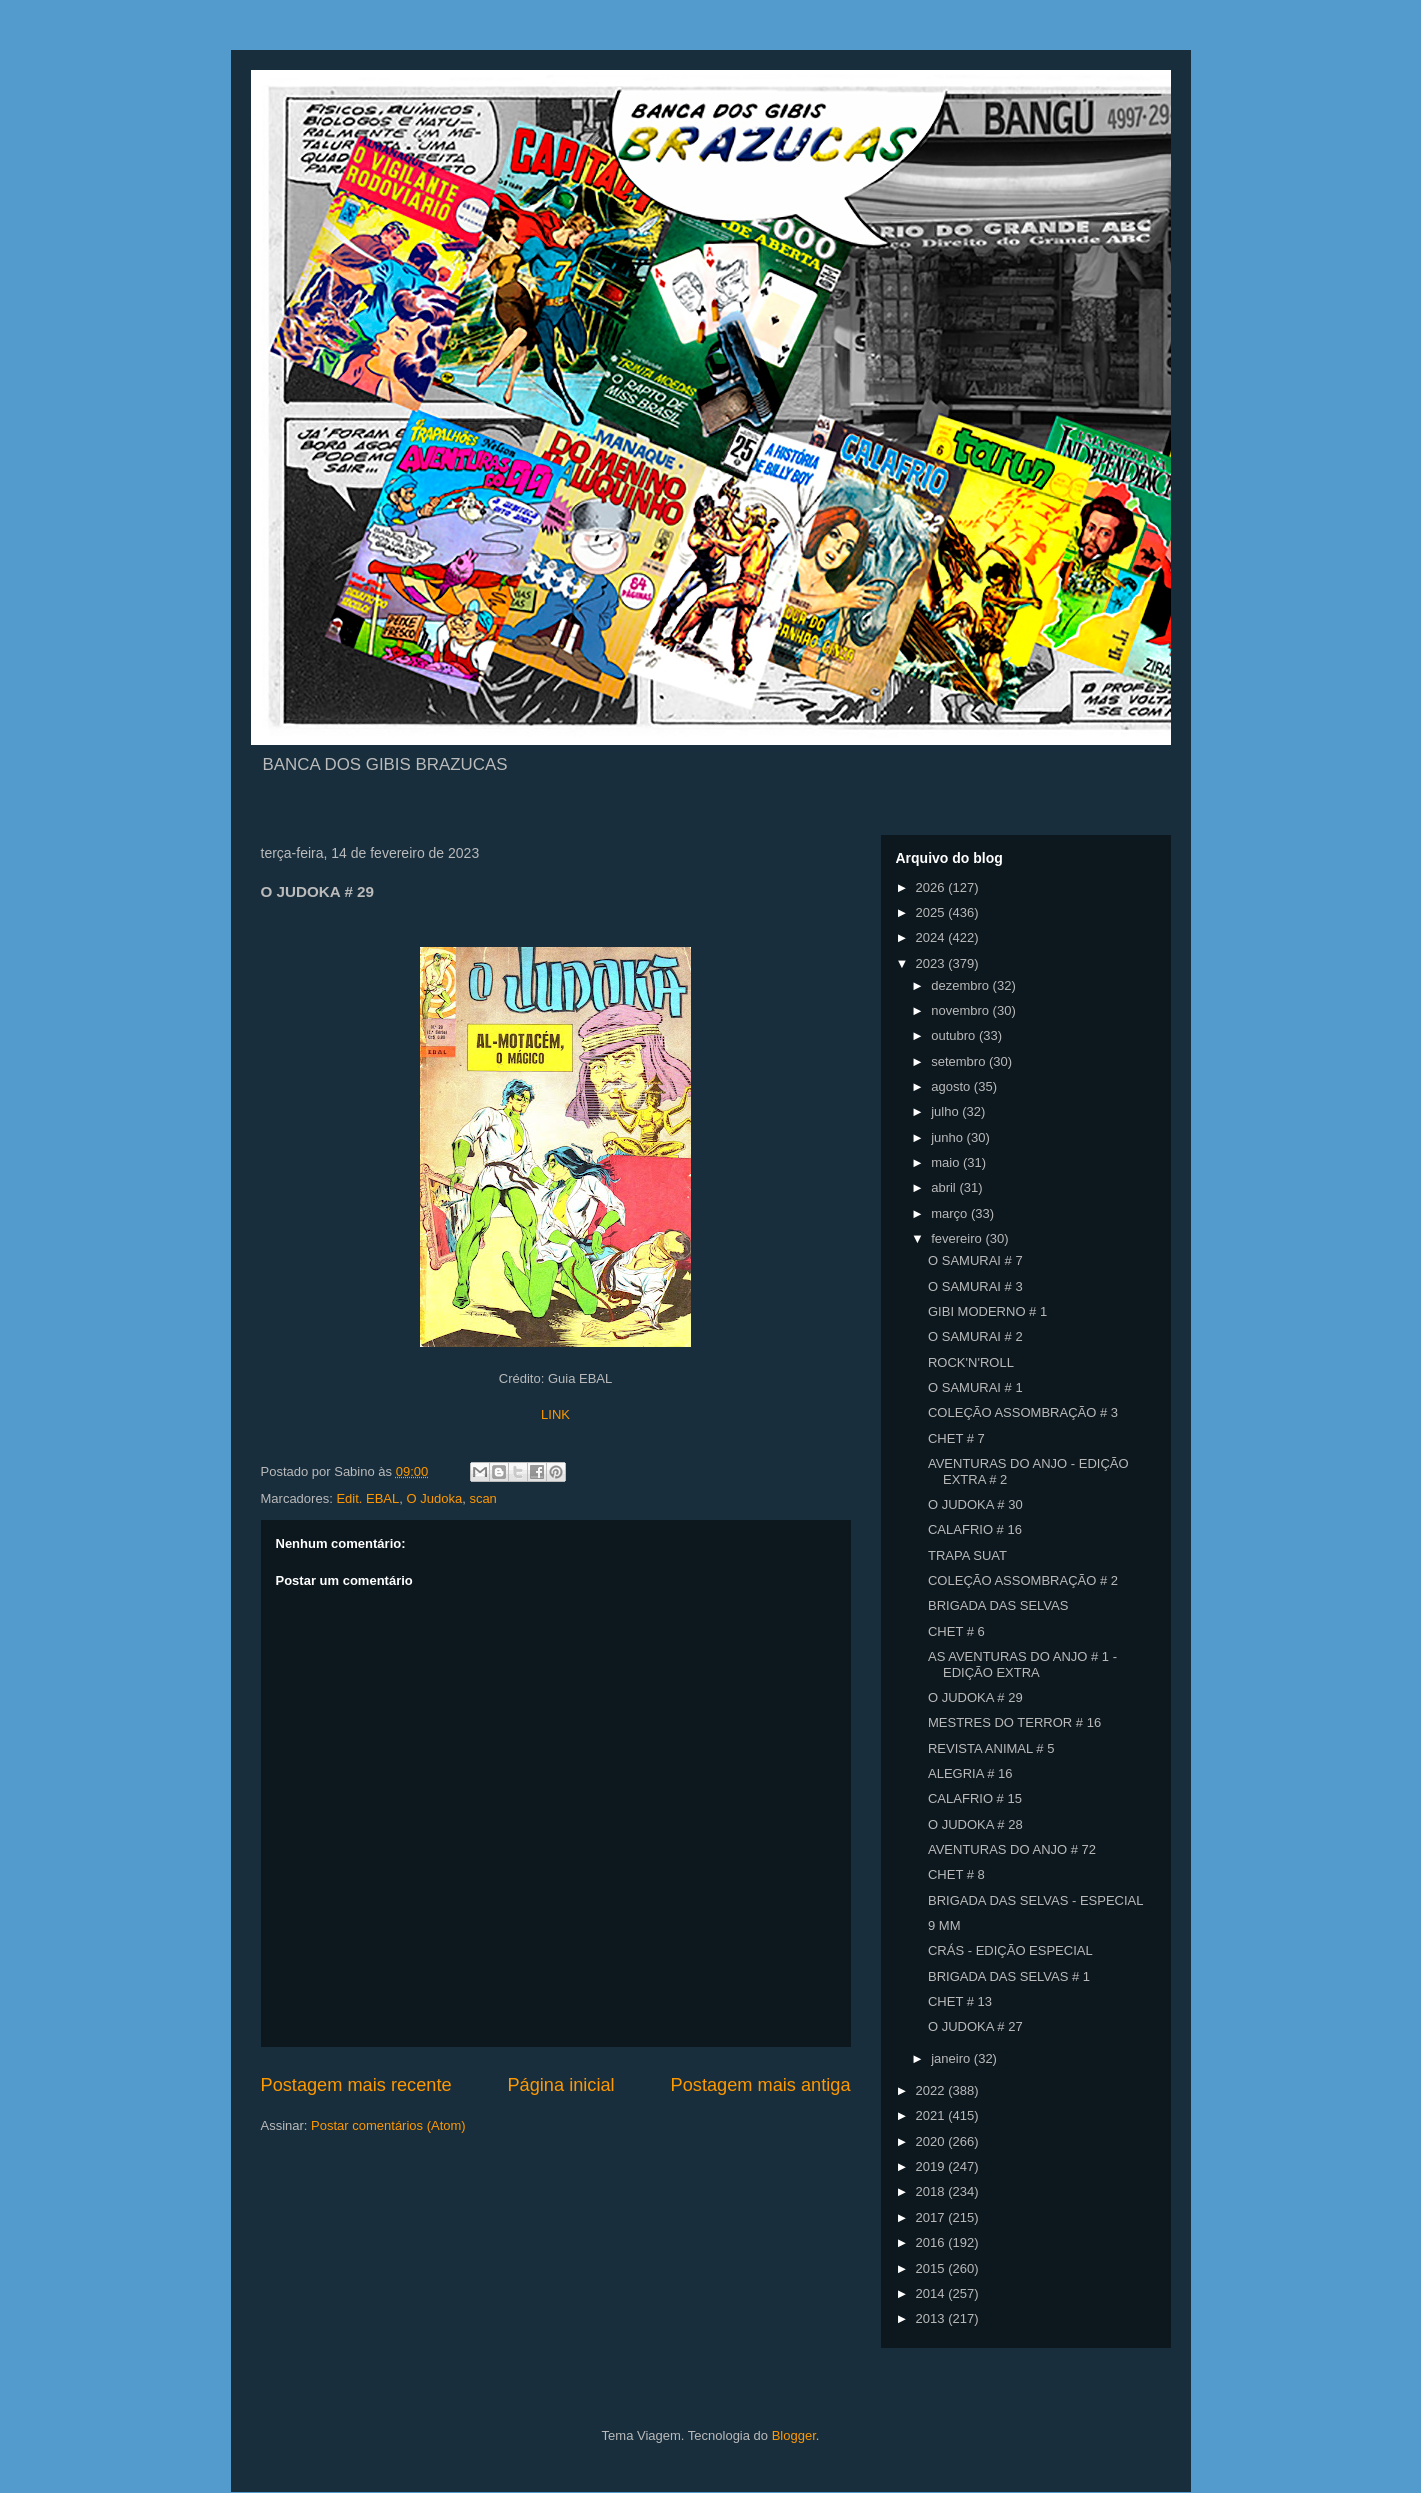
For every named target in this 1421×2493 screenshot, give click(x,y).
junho (948, 1137)
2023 (932, 963)
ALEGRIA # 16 (970, 1773)
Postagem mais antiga (761, 2085)
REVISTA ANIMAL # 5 (991, 1748)
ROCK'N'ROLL (971, 1362)
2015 (932, 2268)
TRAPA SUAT (967, 1555)
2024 (932, 937)
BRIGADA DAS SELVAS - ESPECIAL (1036, 1900)
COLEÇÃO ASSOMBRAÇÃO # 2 (1023, 1580)
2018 (932, 2191)
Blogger (794, 2435)
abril (945, 1187)
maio (947, 1162)
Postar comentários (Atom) (388, 2125)
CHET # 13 (960, 2001)
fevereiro (958, 1238)
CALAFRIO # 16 (975, 1529)
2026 (932, 887)
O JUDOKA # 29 (975, 1697)
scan (482, 1498)
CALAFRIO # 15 (975, 1798)
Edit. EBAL (367, 1498)
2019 (932, 2166)
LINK (555, 1414)
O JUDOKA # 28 (975, 1824)
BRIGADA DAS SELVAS (998, 1605)
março (951, 1213)
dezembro (961, 985)
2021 (932, 2115)
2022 (932, 2090)
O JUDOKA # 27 (975, 2026)
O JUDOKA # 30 (975, 1504)
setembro (960, 1061)
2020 (932, 2141)
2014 (932, 2293)
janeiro (952, 2058)
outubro (955, 1035)
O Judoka (434, 1498)
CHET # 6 (956, 1631)
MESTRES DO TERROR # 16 (1014, 1722)
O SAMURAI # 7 (975, 1260)
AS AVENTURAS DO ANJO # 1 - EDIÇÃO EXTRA (1022, 1664)
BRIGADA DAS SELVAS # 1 (1009, 1976)
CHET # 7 (956, 1438)
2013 (932, 2318)
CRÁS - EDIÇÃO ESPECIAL (1010, 1950)
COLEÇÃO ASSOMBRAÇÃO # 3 (1023, 1412)
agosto (952, 1086)
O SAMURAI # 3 (975, 1286)
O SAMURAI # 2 (975, 1336)
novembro (961, 1010)
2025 (932, 912)
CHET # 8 (956, 1874)
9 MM (944, 1925)
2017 (932, 2217)
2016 (932, 2242)
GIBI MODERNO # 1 (987, 1311)
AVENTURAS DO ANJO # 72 (1012, 1849)
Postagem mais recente (356, 2085)
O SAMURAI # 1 (975, 1387)
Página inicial (560, 2085)
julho (946, 1111)
